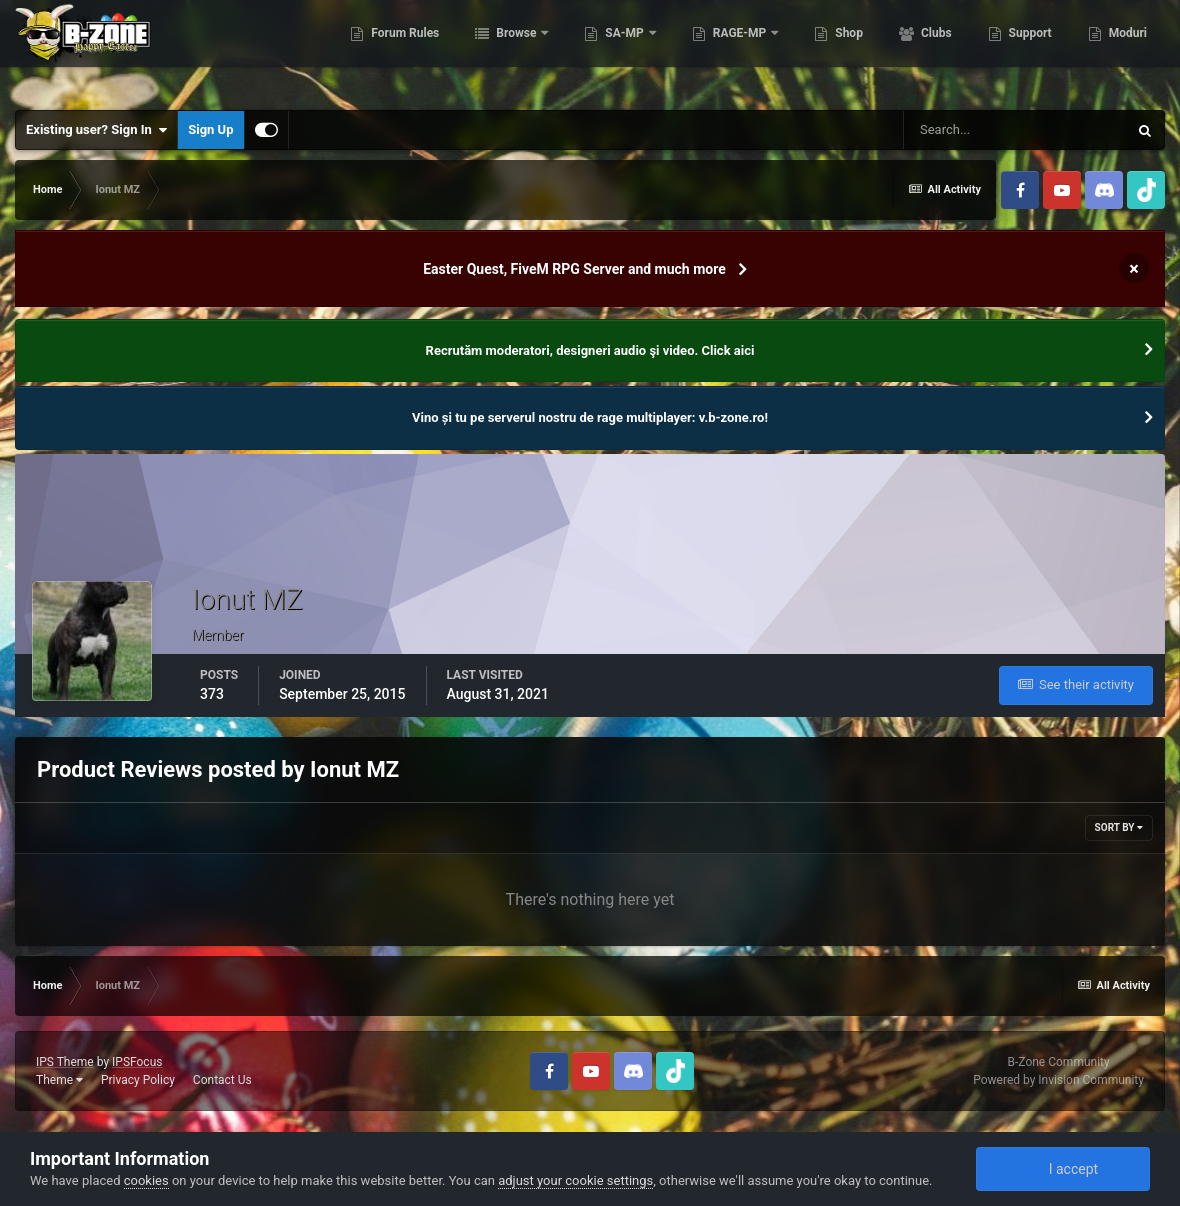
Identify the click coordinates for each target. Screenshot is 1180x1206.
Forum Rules (402, 50)
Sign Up (210, 129)
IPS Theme (65, 1062)
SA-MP (623, 50)
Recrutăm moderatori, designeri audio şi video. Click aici (590, 350)
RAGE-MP (738, 50)
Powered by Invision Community (1058, 1080)
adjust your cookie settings (575, 1180)
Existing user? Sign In (96, 130)
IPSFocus (137, 1062)
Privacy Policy (138, 1080)
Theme (59, 1080)
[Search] (1015, 130)
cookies (146, 1180)
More (1121, 50)
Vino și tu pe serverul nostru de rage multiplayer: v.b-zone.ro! (590, 417)
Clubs (933, 50)
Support (1027, 50)
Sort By (1119, 827)
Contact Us (222, 1080)
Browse (515, 50)
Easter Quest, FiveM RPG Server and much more (574, 269)
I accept (1063, 1169)
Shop (846, 50)
